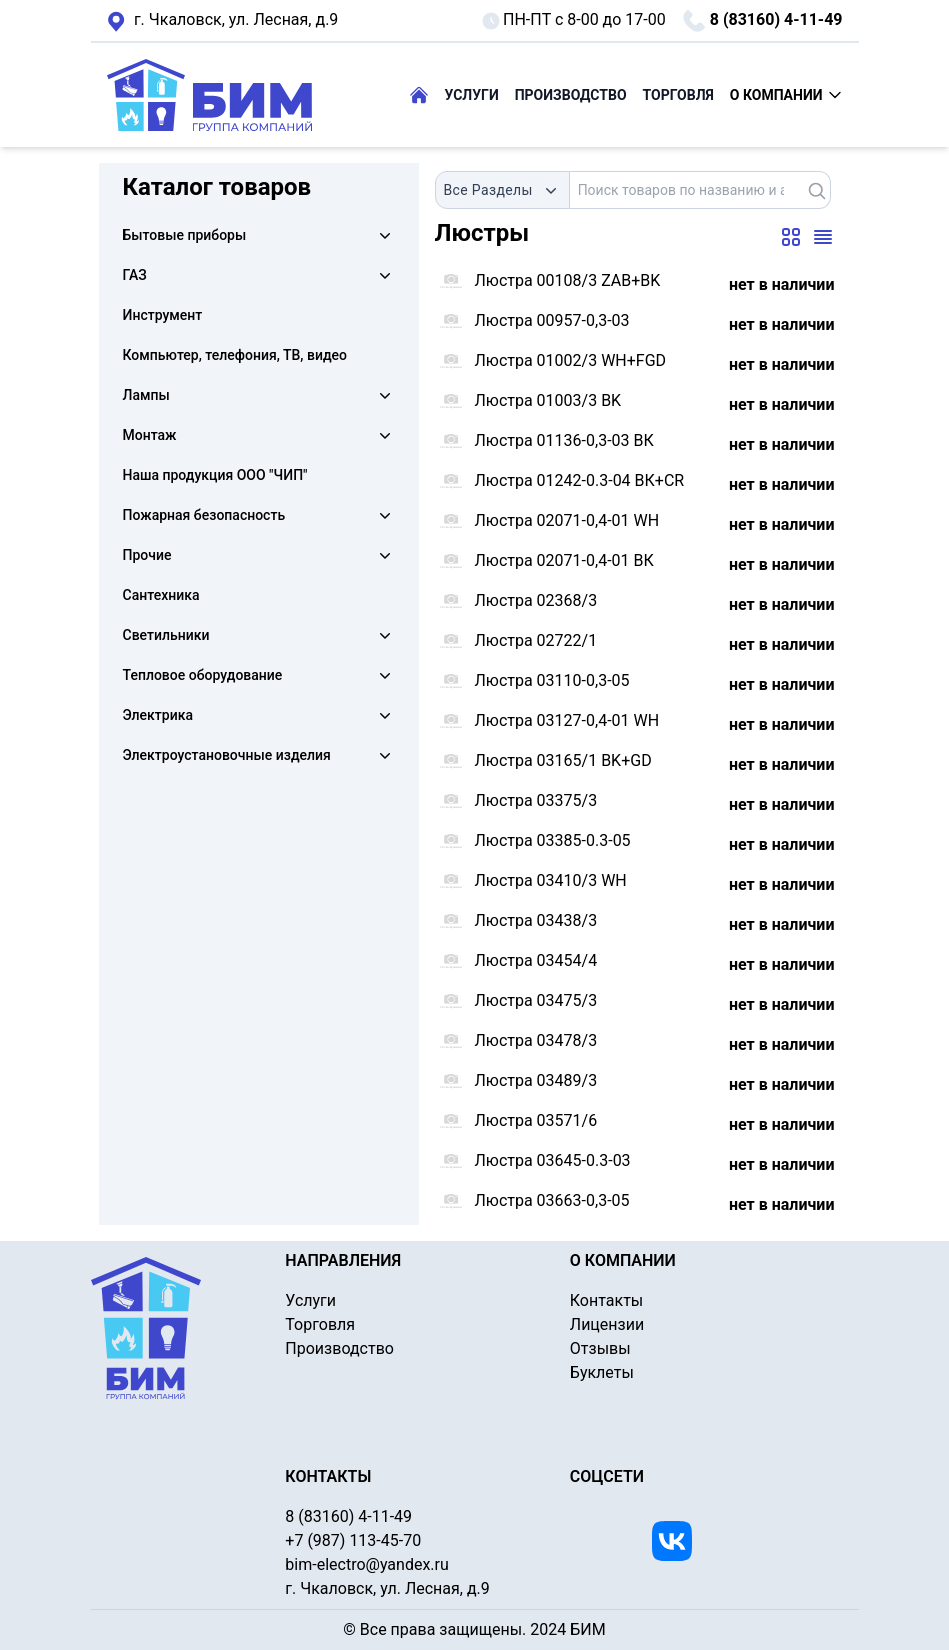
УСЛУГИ (472, 95)
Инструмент (163, 315)
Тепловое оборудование (203, 675)
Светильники (166, 635)
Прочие (147, 555)
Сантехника (161, 595)
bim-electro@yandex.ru (366, 1564)
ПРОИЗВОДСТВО (571, 95)
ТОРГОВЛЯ (678, 95)
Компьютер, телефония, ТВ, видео (235, 355)
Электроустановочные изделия (227, 755)
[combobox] (502, 190)
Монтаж (150, 435)
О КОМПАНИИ (786, 95)
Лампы (146, 395)
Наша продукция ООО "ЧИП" (215, 475)
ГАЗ (135, 275)
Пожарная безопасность (204, 515)
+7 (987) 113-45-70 (353, 1540)
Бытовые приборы (185, 235)
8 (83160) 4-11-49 (762, 21)
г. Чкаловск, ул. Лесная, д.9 (223, 21)
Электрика (158, 715)
